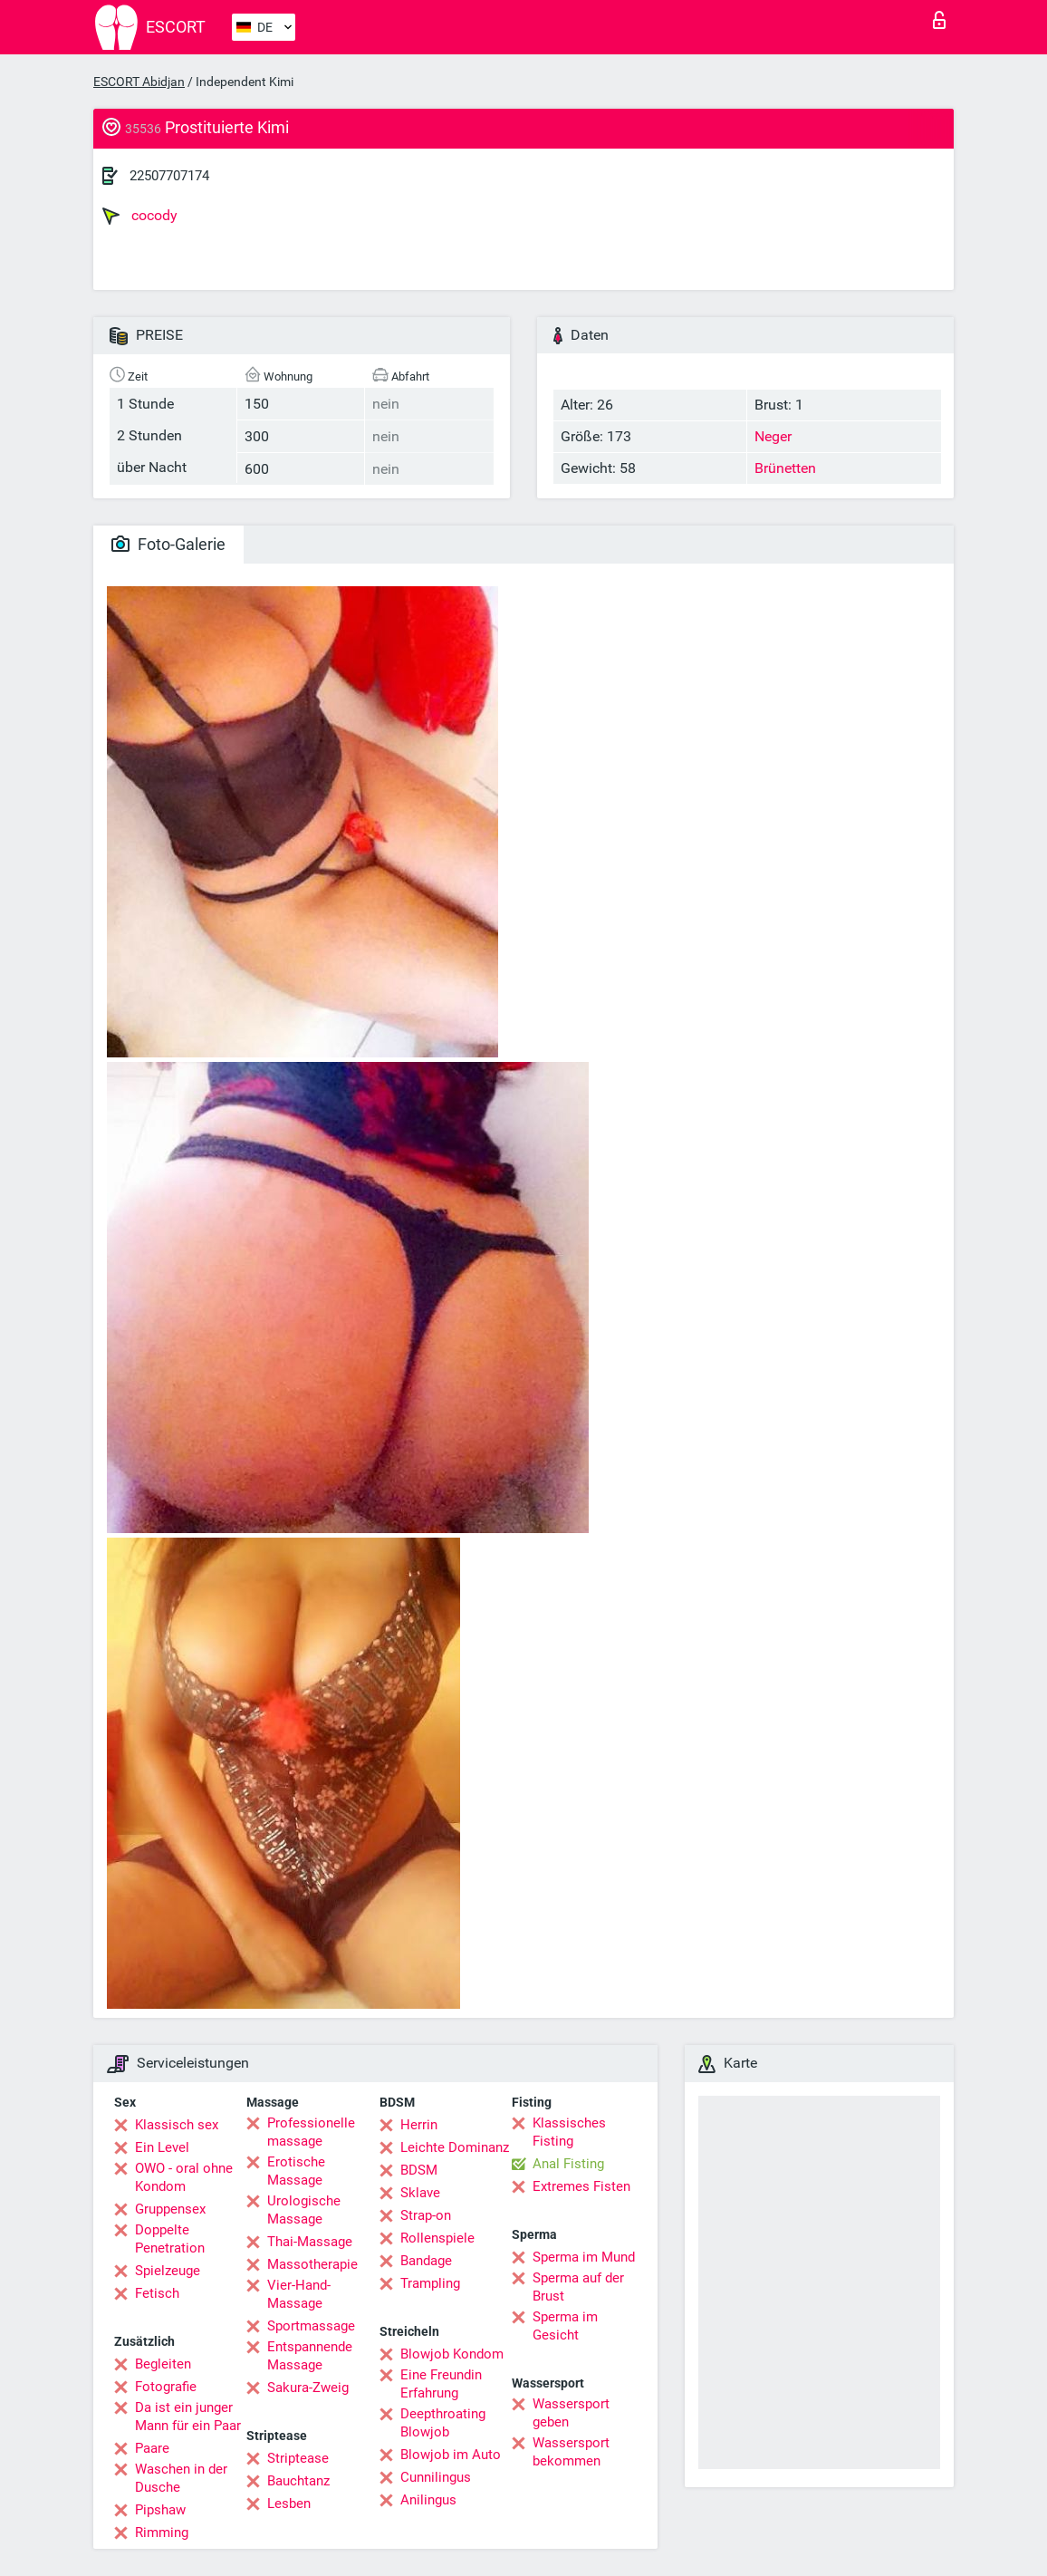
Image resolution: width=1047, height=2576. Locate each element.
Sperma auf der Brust (578, 2287)
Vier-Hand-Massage (299, 2294)
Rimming (161, 2532)
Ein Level (162, 2147)
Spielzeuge (167, 2270)
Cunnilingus (435, 2477)
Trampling (430, 2283)
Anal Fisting (568, 2164)
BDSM (418, 2170)
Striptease (298, 2458)
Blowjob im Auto (450, 2454)
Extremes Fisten (581, 2186)
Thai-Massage (309, 2241)
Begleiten (163, 2364)
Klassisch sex (176, 2125)
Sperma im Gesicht (565, 2326)
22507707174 (169, 176)
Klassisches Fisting (569, 2132)
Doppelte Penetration (170, 2239)
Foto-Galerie (168, 544)
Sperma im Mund (584, 2257)
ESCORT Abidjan (139, 81)
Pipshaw (160, 2510)
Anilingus (428, 2500)
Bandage (426, 2261)
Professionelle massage (311, 2132)
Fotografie (166, 2386)
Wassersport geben (571, 2413)
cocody (140, 216)
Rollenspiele (437, 2238)
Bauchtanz (298, 2481)
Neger (773, 436)
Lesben (289, 2503)
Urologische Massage (304, 2210)
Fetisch (157, 2293)
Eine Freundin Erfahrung (441, 2384)
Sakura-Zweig (308, 2387)
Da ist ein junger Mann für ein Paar (188, 2416)
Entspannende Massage (309, 2356)
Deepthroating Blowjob (442, 2423)
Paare (152, 2448)
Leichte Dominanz (454, 2147)
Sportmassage (311, 2326)
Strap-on (425, 2215)
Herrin (418, 2125)
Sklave (420, 2193)
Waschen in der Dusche (181, 2478)
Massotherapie (312, 2264)
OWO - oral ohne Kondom (184, 2177)
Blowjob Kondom (452, 2354)
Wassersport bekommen (571, 2452)
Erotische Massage (296, 2171)
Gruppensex (170, 2209)
